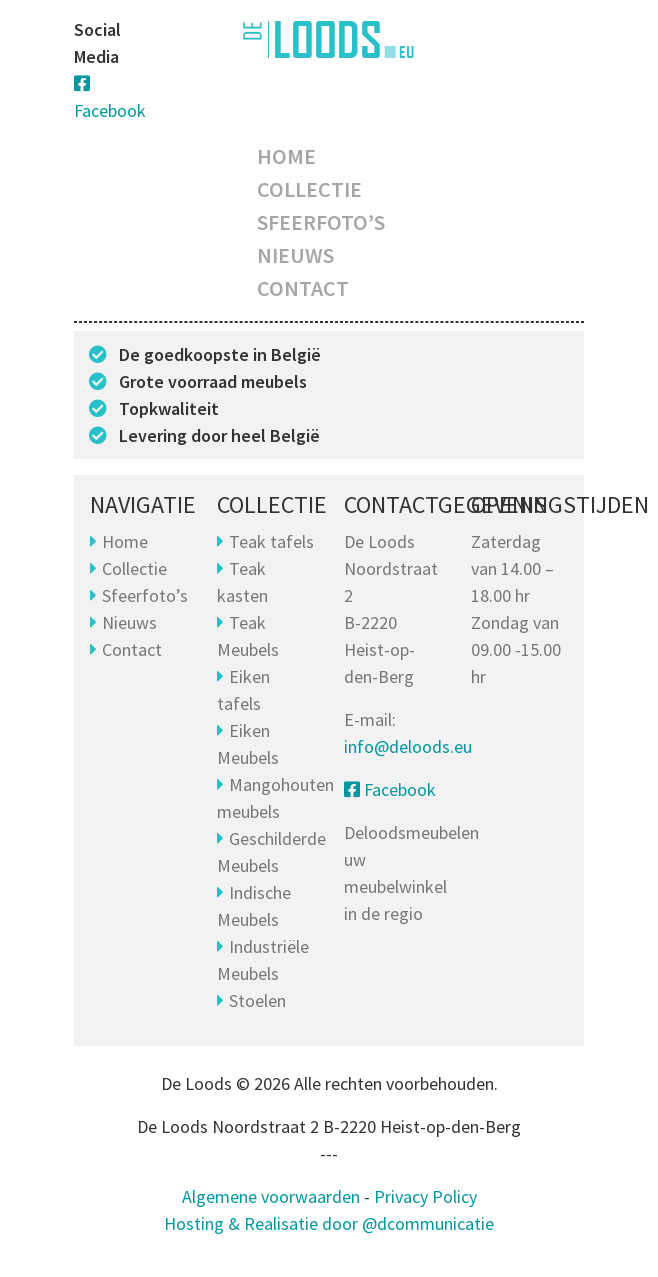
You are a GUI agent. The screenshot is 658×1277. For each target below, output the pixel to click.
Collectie (309, 189)
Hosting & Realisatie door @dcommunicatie (329, 1223)
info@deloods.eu (408, 746)
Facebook (390, 789)
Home (286, 156)
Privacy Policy (425, 1196)
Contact (303, 288)
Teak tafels (271, 541)
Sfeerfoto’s (321, 222)
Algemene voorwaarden (271, 1196)
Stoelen (257, 1000)
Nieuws (295, 255)
